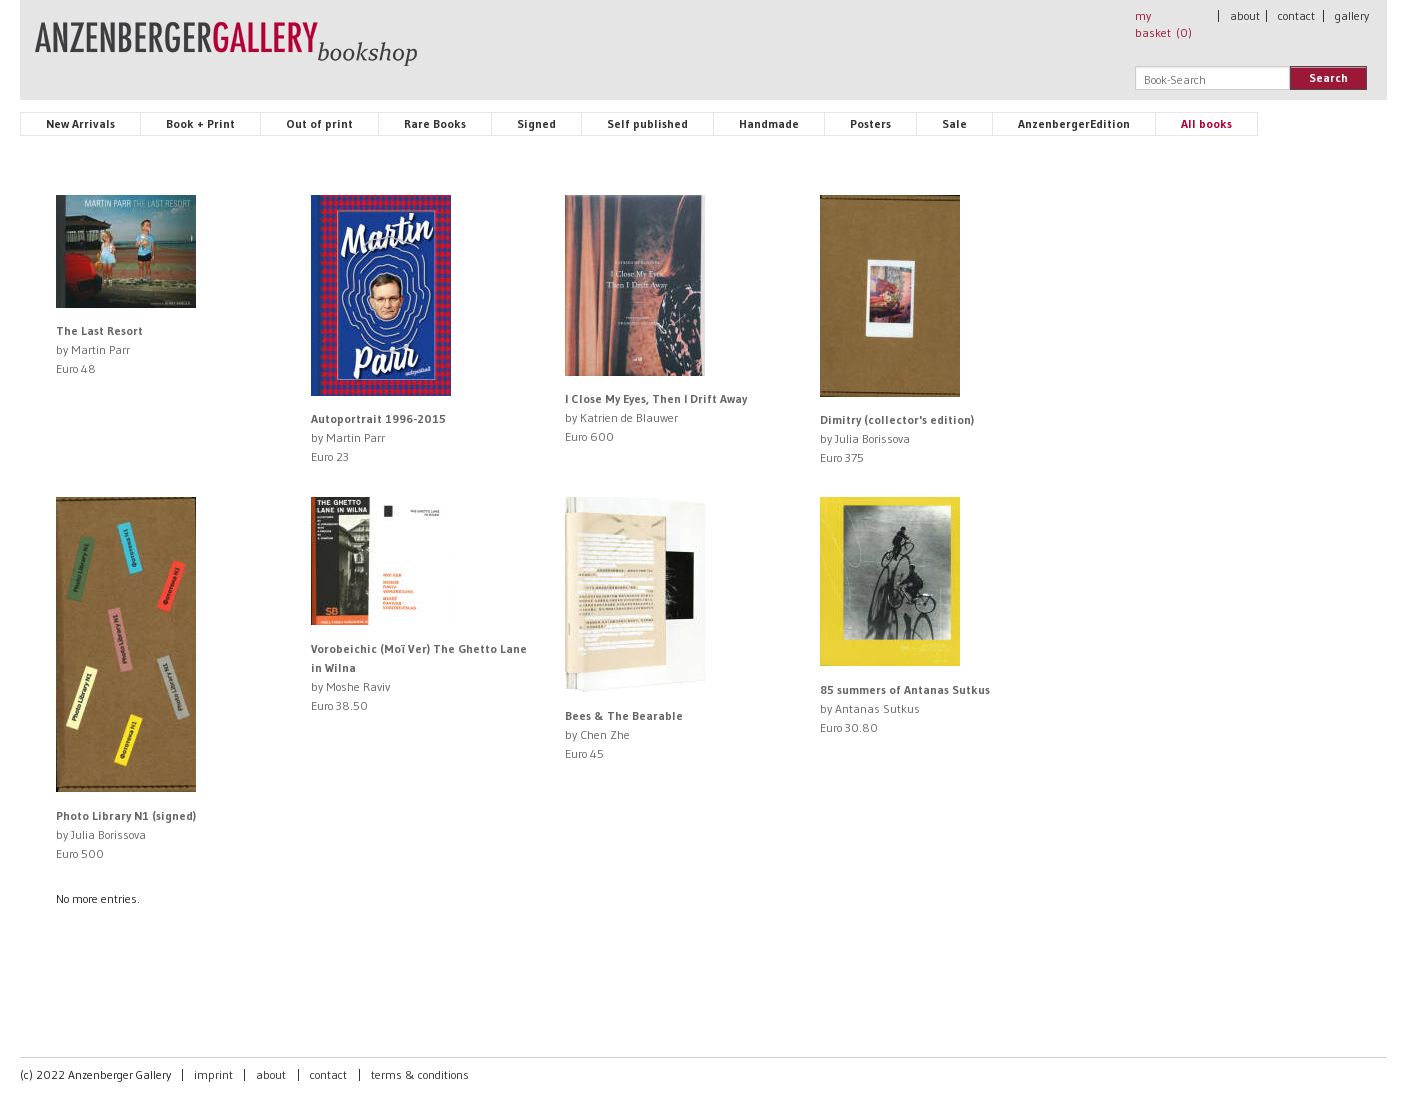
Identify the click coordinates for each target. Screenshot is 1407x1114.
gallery (1352, 15)
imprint (213, 1074)
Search (1328, 77)
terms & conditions (420, 1074)
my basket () (1163, 24)
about (1245, 15)
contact (1296, 15)
